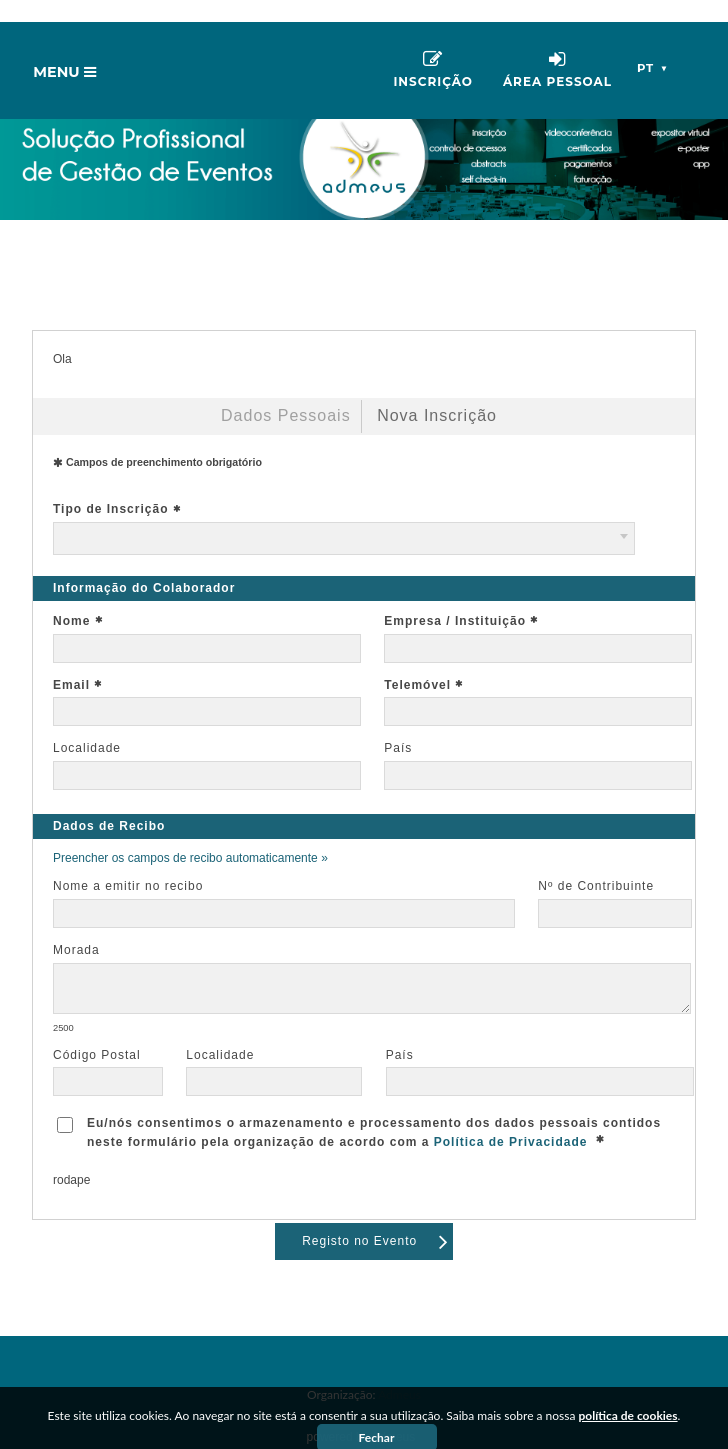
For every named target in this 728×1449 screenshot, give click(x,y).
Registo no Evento (375, 1219)
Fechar (377, 1415)
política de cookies (628, 1393)
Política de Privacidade (511, 1120)
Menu (69, 55)
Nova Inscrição (437, 393)
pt (653, 46)
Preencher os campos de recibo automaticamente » (190, 836)
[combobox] (344, 516)
